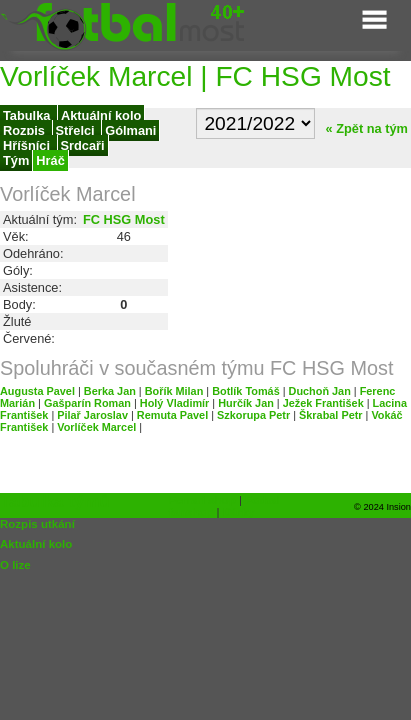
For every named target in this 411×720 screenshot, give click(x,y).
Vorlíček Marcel (96, 427)
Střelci (77, 130)
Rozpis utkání (37, 524)
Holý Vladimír (175, 403)
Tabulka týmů (55, 501)
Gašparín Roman (87, 403)
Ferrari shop (202, 500)
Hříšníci (28, 145)
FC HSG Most (124, 219)
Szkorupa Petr (253, 415)
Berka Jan (110, 391)
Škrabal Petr (330, 415)
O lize (15, 565)
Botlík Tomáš (245, 391)
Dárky (239, 512)
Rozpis (26, 130)
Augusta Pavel (37, 391)
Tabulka (28, 115)
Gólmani (130, 130)
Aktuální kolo (101, 115)
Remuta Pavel (172, 415)
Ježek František (323, 403)
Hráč (50, 160)
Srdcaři (83, 145)
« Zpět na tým (363, 128)
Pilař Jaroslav (92, 415)
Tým (16, 160)
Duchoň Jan (320, 391)
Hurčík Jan (246, 403)
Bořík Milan (174, 391)
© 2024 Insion (382, 507)
